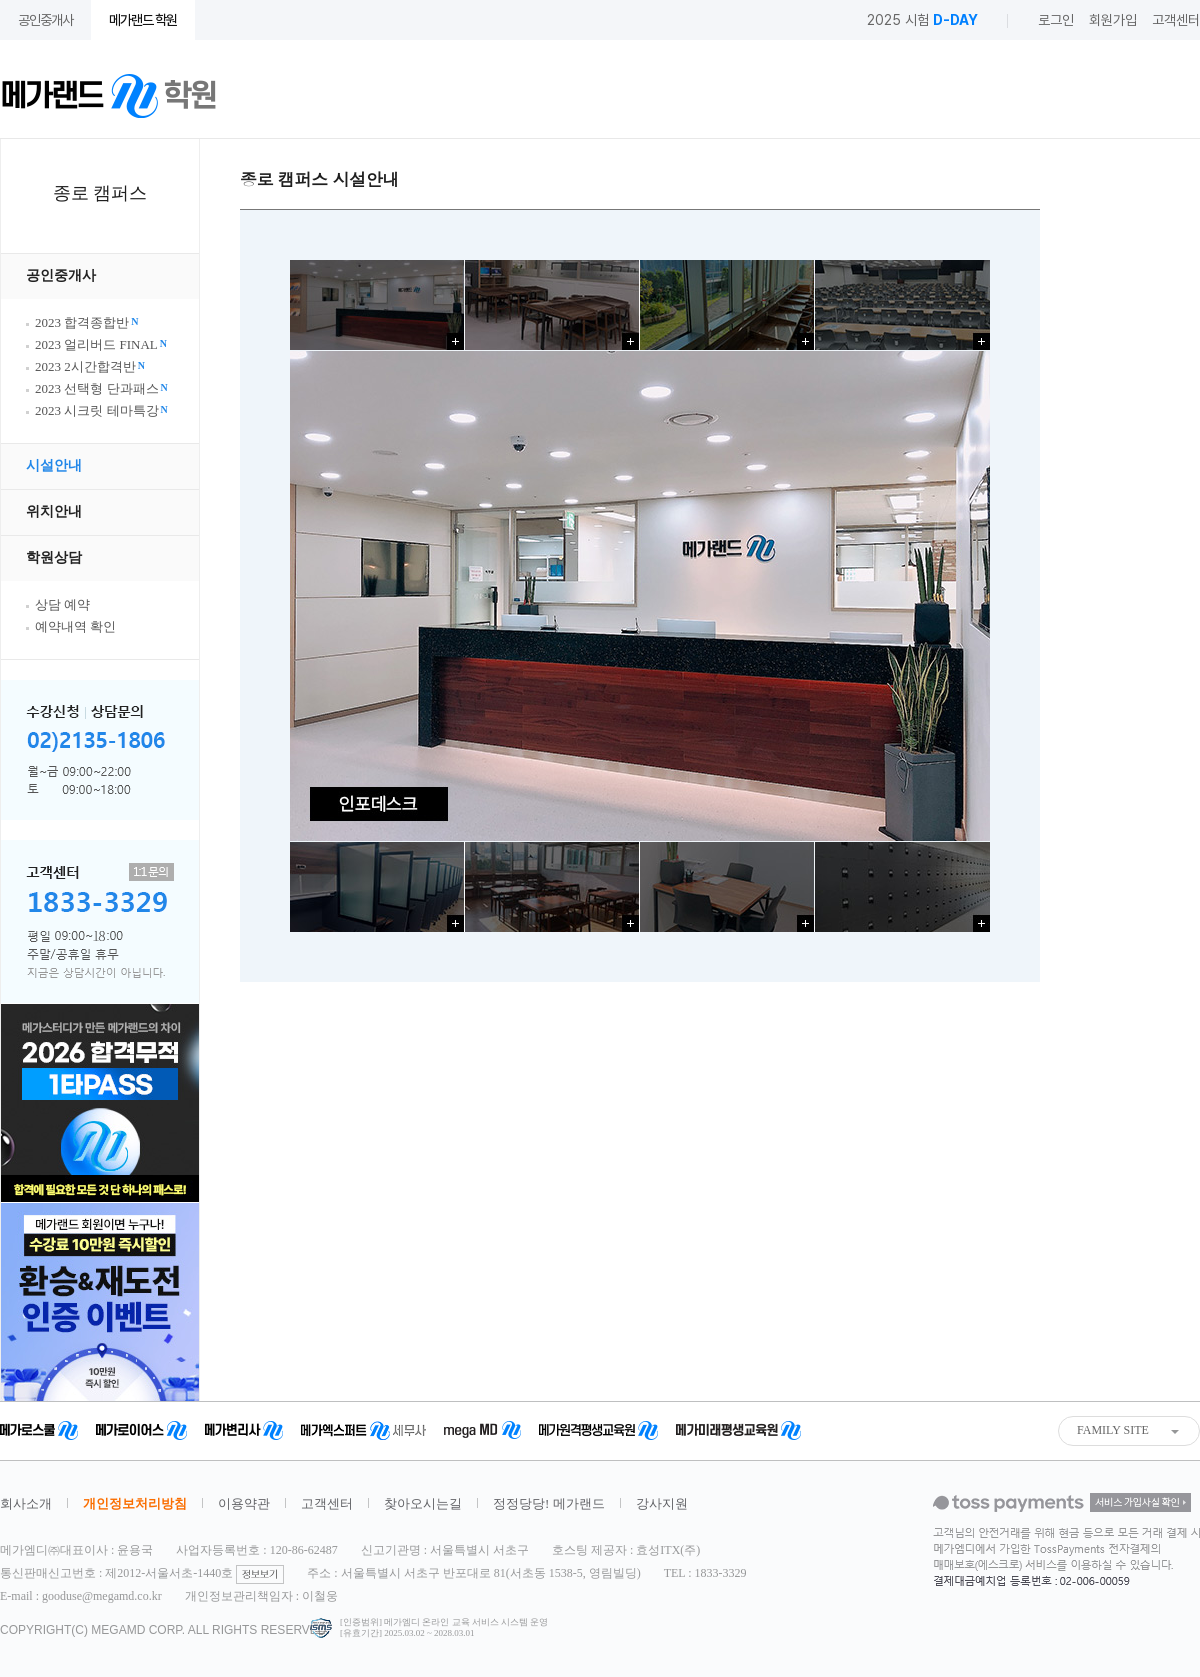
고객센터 (1176, 20)
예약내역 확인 (75, 626)
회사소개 (26, 1503)
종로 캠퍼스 (100, 193)
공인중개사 (45, 20)
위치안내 (54, 511)
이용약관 (244, 1503)
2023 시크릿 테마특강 (101, 410)
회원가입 (1113, 20)
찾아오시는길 (423, 1503)
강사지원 (662, 1503)
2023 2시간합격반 (90, 366)
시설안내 (54, 465)
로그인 (1056, 20)
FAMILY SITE (1113, 1430)
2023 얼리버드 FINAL (101, 344)
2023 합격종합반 (86, 322)
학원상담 (54, 557)
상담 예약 (62, 604)
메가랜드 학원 (143, 20)
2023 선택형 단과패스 (101, 388)
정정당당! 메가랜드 (549, 1503)
